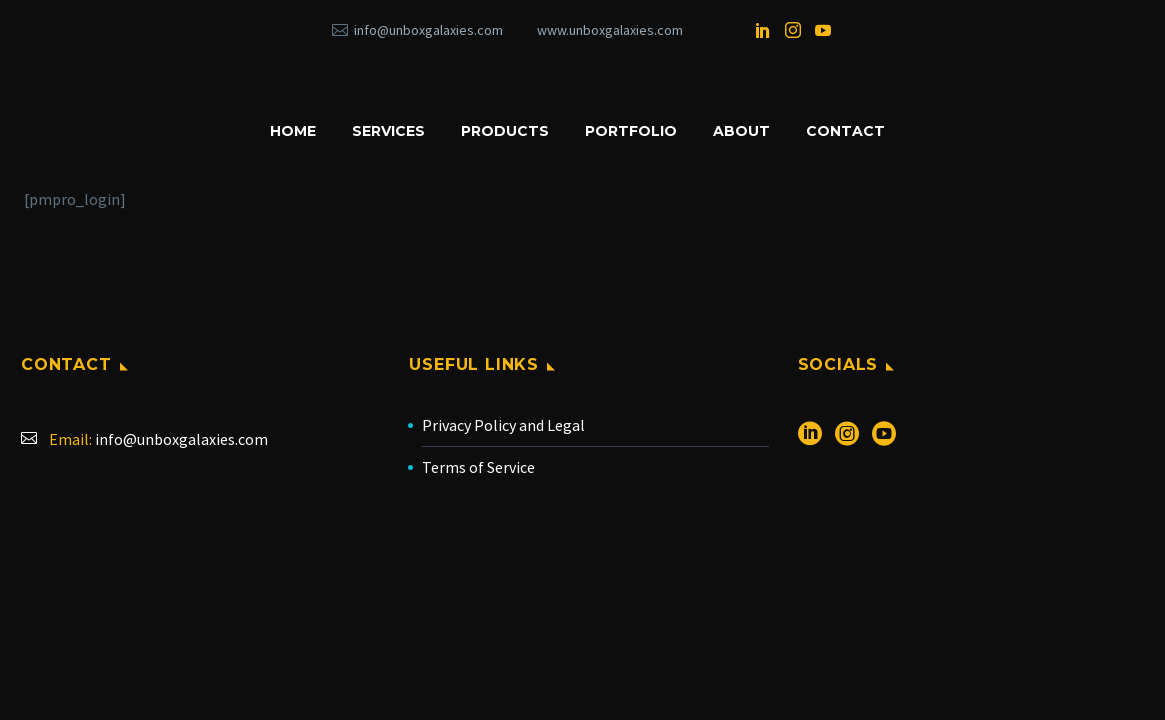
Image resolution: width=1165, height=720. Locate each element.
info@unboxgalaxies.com (428, 30)
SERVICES (388, 131)
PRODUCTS (505, 131)
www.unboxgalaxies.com (610, 30)
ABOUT (741, 131)
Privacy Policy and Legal (503, 425)
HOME (293, 131)
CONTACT (845, 131)
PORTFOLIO (631, 131)
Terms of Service (478, 467)
